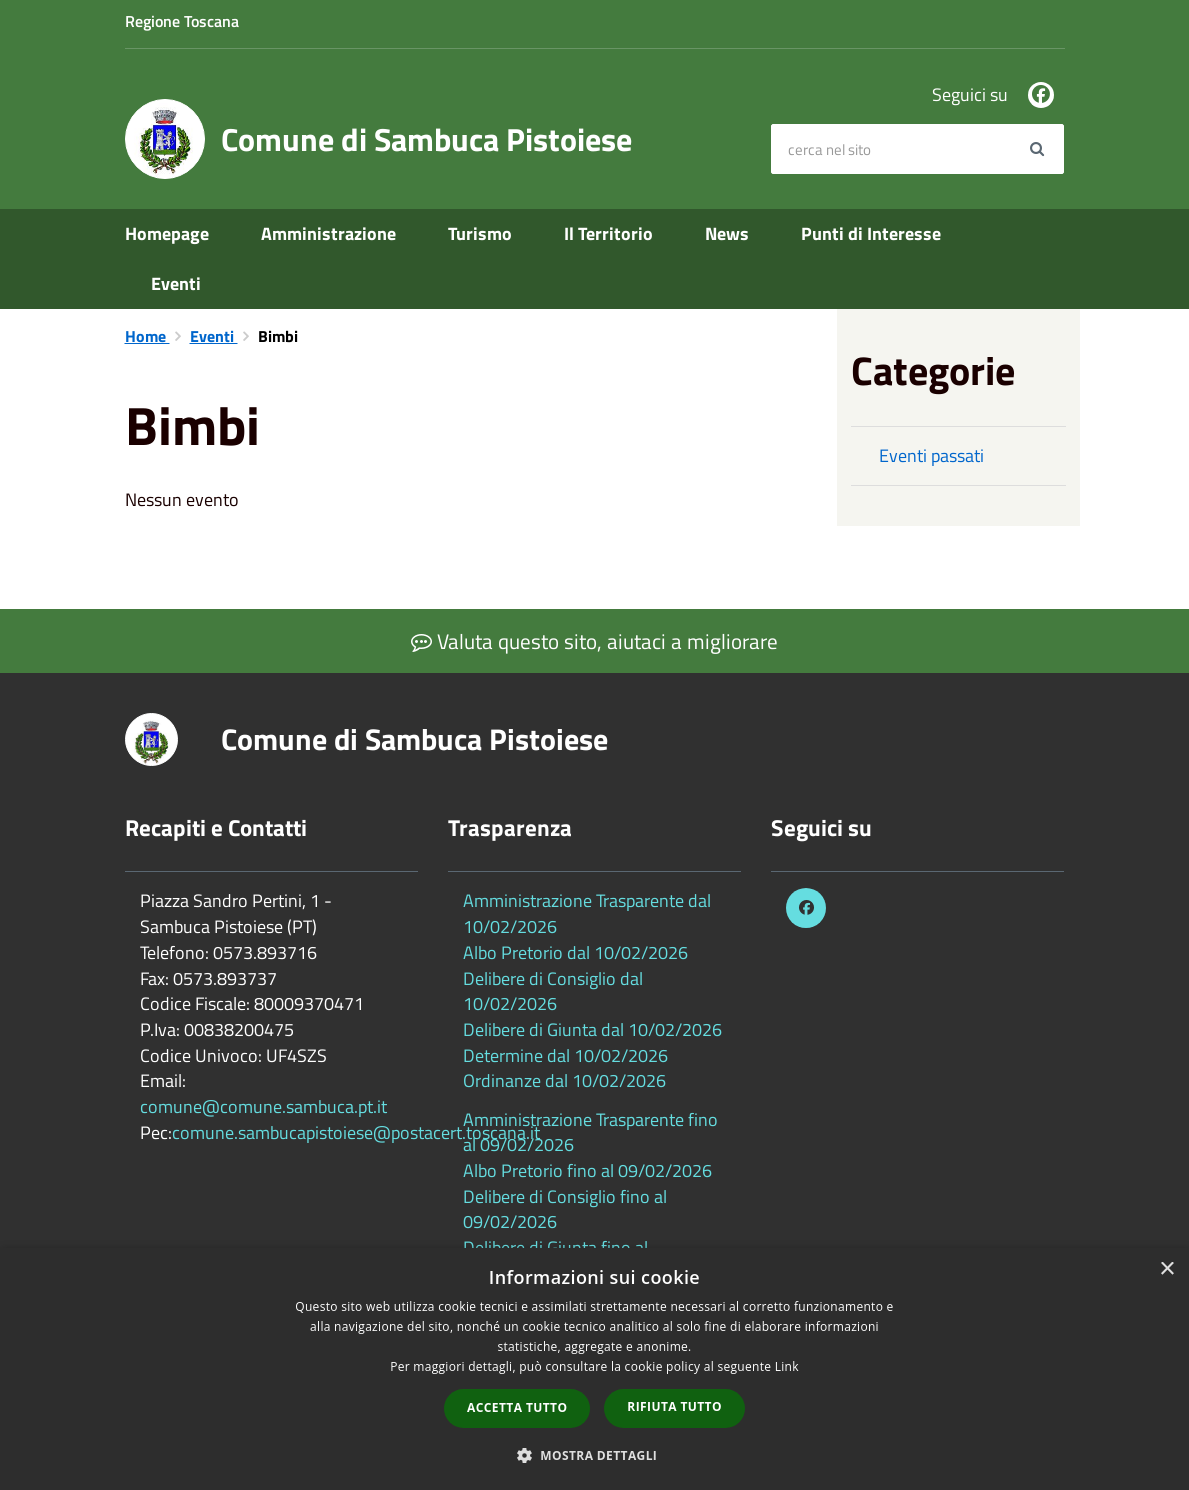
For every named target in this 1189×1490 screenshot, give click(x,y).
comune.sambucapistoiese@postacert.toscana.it (356, 1132)
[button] (595, 1454)
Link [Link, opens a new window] (787, 1366)
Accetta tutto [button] (517, 1407)
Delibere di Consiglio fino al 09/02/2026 (565, 1209)
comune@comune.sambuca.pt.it (263, 1106)
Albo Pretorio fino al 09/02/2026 (587, 1170)
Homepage (167, 233)
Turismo (480, 233)
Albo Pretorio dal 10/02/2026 (575, 952)
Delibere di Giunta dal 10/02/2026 (592, 1029)
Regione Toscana (182, 21)
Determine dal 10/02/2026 (565, 1055)
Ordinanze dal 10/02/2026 (564, 1080)
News (727, 233)
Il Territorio (608, 233)
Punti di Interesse (871, 233)
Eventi (176, 283)
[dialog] (594, 1369)
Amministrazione (328, 233)
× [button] (1166, 1269)
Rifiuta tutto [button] (674, 1406)
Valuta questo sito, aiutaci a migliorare (594, 641)
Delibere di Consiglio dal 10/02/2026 (553, 991)
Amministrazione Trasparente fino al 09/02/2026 (590, 1132)
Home (147, 336)
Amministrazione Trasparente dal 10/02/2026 (587, 913)
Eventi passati (931, 455)
